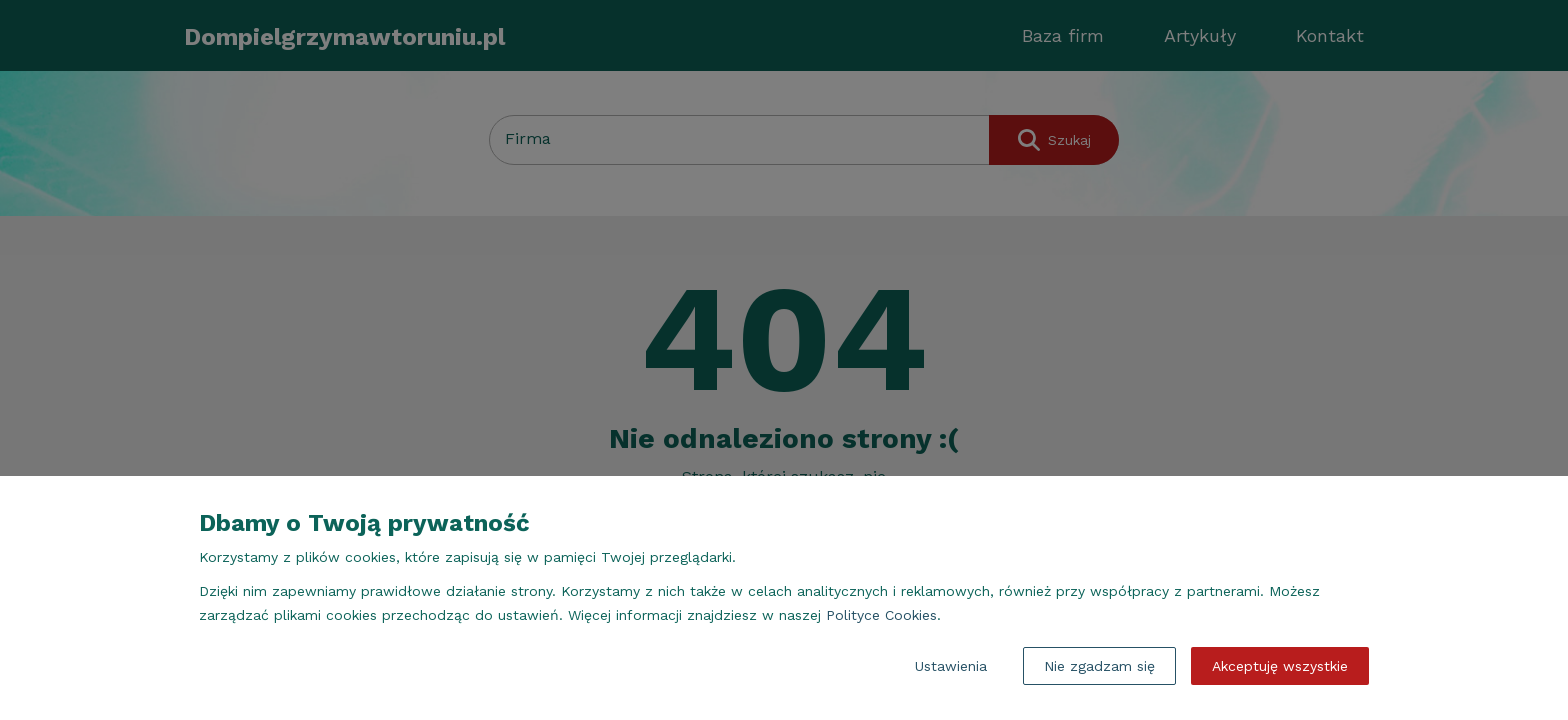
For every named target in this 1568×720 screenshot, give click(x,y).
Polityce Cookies (881, 615)
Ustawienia (951, 666)
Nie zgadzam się (1099, 666)
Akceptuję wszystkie (1280, 666)
